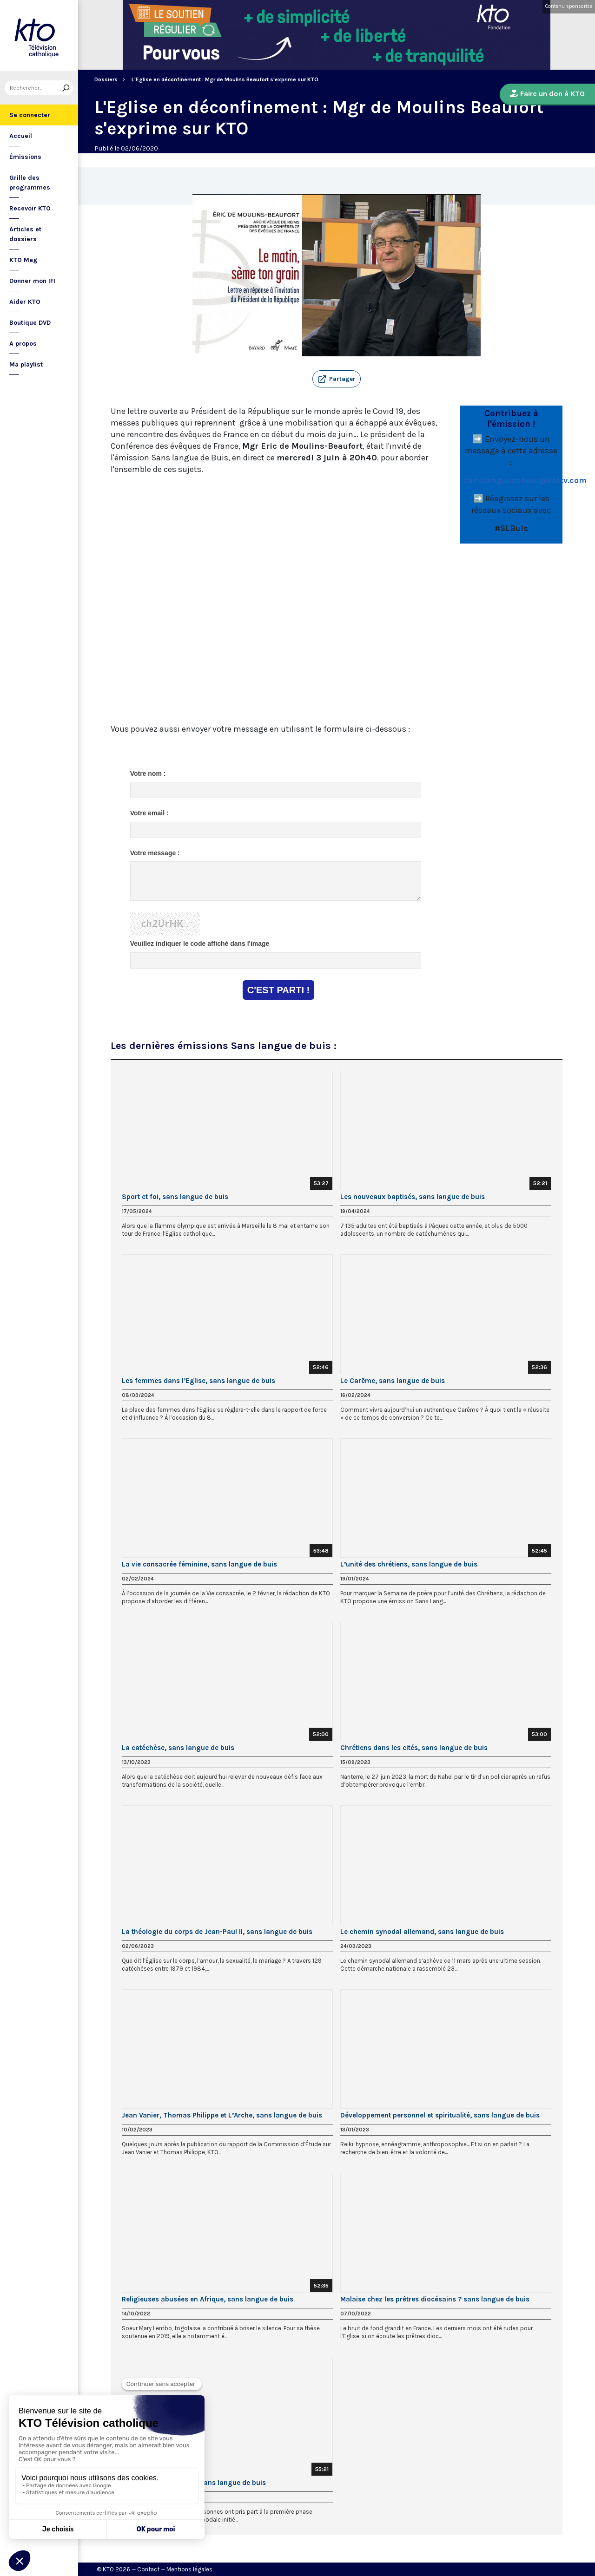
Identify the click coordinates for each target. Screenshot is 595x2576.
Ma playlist (26, 364)
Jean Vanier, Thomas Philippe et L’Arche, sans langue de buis (222, 2115)
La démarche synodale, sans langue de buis (194, 2482)
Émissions (25, 157)
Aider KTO (24, 302)
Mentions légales (189, 2569)
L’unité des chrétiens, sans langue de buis (408, 1564)
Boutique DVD (30, 323)
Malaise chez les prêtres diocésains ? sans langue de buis (434, 2299)
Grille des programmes (29, 182)
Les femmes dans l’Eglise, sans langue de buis (198, 1380)
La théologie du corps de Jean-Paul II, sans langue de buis (217, 1931)
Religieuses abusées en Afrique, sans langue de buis (207, 2299)
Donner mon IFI (32, 281)
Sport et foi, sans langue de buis (175, 1197)
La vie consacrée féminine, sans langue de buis (199, 1564)
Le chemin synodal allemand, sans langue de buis (422, 1931)
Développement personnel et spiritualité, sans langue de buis (440, 2115)
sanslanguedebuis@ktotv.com (525, 480)
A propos (23, 343)
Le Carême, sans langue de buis (392, 1380)
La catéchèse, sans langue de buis (178, 1748)
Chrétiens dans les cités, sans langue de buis (414, 1748)
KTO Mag (23, 260)
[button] (336, 379)
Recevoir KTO (30, 208)
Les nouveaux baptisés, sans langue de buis (412, 1197)
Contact (148, 2569)
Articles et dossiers (25, 234)
